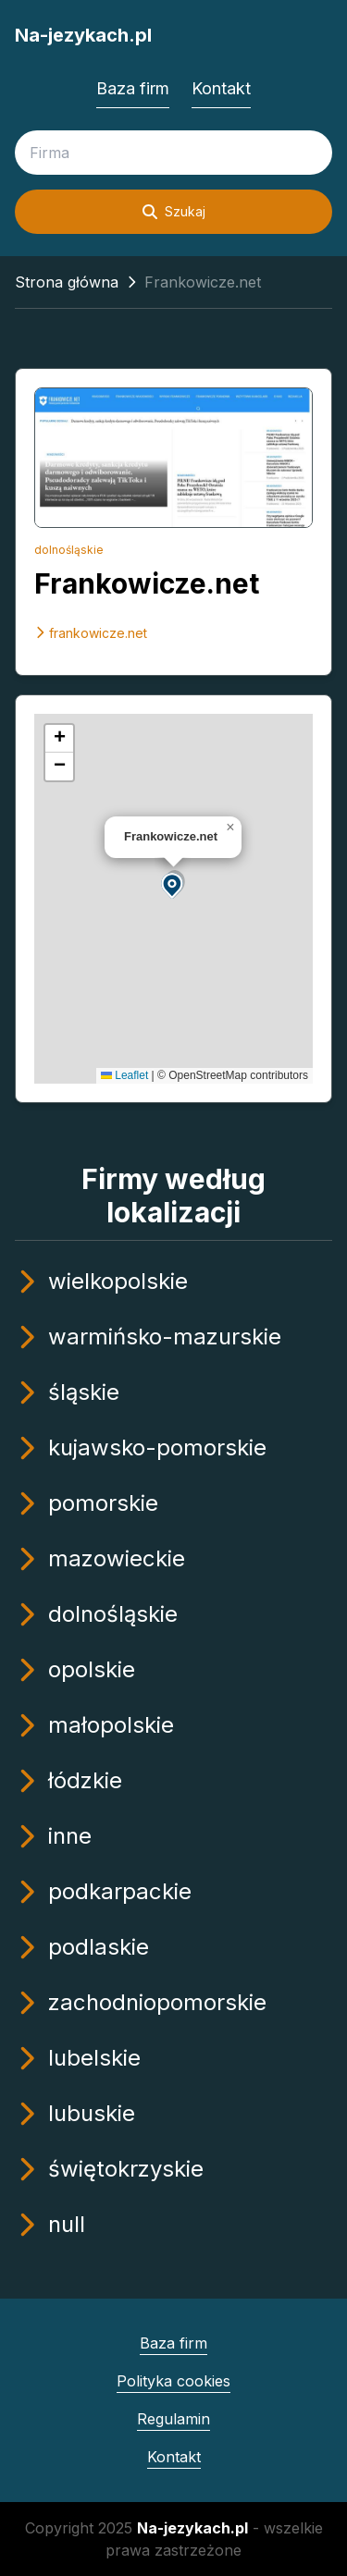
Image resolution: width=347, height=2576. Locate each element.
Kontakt (221, 88)
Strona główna (66, 282)
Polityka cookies (173, 2381)
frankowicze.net (90, 633)
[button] (173, 884)
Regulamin (173, 2419)
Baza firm (132, 88)
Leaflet (124, 1075)
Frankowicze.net (146, 583)
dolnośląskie (69, 550)
